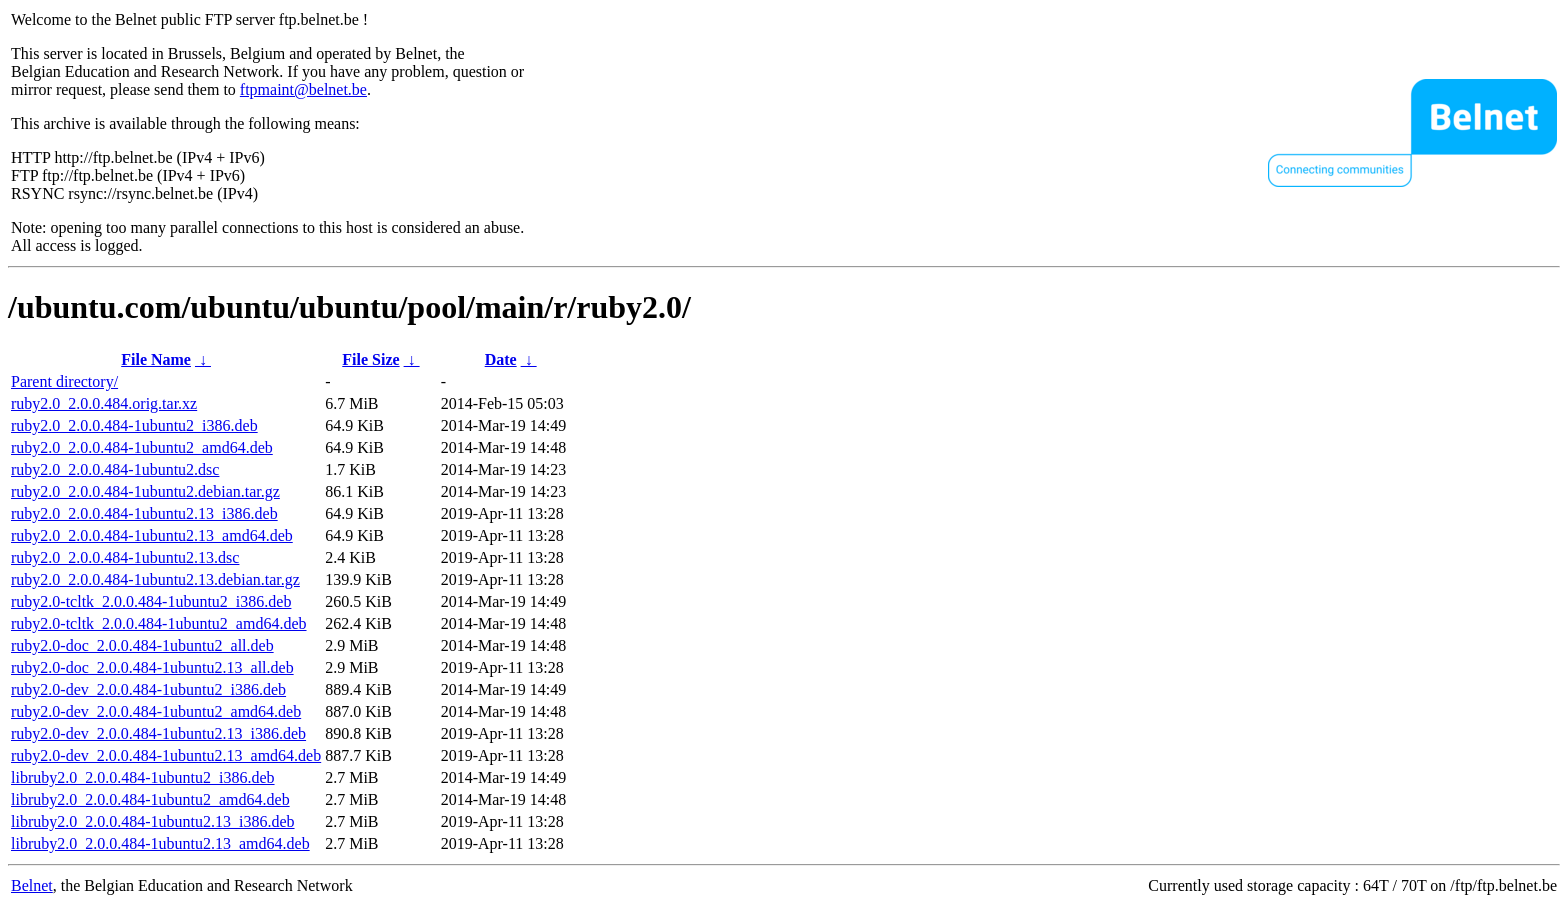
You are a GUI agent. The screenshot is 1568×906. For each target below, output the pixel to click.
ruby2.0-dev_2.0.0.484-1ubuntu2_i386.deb (148, 689)
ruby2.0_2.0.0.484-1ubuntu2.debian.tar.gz (145, 491)
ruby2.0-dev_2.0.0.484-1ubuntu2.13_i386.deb (158, 733)
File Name (156, 359)
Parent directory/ (64, 381)
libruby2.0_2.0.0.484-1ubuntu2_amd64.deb (150, 799)
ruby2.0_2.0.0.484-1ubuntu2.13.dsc (125, 557)
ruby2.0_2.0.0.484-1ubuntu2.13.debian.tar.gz (155, 579)
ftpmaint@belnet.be (303, 89)
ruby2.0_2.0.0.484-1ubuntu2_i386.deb (134, 425)
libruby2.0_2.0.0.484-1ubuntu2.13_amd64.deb (160, 843)
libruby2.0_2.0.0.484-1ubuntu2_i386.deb (143, 777)
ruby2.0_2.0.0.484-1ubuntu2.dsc (115, 469)
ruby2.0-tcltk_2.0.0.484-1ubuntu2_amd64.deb (159, 623)
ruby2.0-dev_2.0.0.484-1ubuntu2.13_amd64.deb (166, 755)
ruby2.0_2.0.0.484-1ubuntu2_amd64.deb (142, 447)
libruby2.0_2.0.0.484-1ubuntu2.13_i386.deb (153, 821)
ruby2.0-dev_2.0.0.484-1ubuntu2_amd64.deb (156, 711)
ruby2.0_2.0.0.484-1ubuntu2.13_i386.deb (144, 513)
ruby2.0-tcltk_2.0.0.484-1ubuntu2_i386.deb (151, 601)
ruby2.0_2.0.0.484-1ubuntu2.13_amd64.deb (152, 535)
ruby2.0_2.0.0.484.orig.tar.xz (104, 403)
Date (501, 359)
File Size (370, 359)
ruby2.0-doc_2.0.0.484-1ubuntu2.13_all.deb (152, 667)
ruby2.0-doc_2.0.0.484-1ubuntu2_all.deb (142, 645)
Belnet (32, 885)
